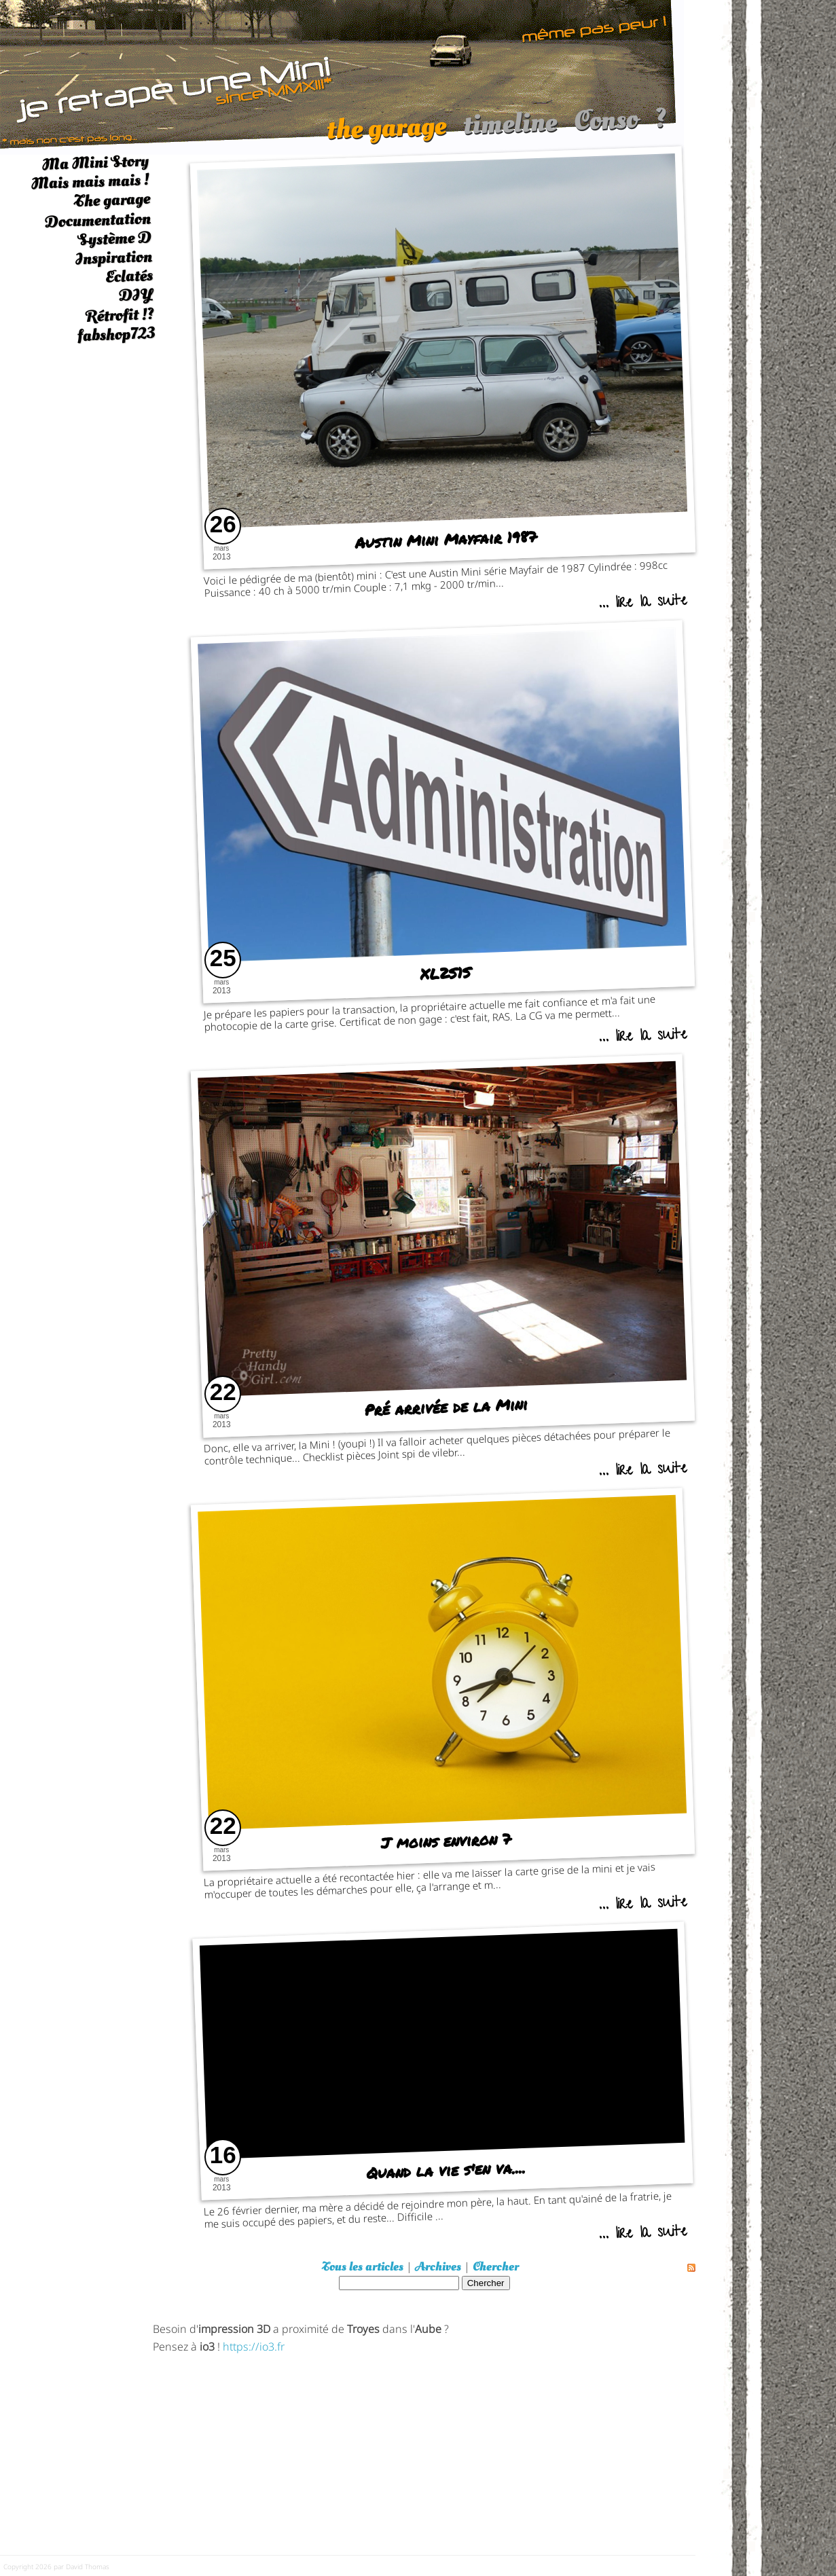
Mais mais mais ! (90, 181)
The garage (111, 200)
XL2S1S (446, 973)
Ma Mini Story (95, 162)
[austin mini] (342, 76)
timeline (509, 130)
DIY (135, 295)
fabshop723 (116, 334)
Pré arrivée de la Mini (446, 1407)
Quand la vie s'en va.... (446, 2170)
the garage (386, 134)
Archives (438, 2266)
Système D (114, 238)
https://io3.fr (254, 2345)
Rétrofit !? (120, 315)
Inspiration (113, 257)
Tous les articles (362, 2266)
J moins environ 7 (445, 1841)
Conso (605, 126)
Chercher (496, 2266)
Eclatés (129, 276)
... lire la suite (642, 603)
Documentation (97, 220)
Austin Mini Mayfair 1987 (446, 539)
